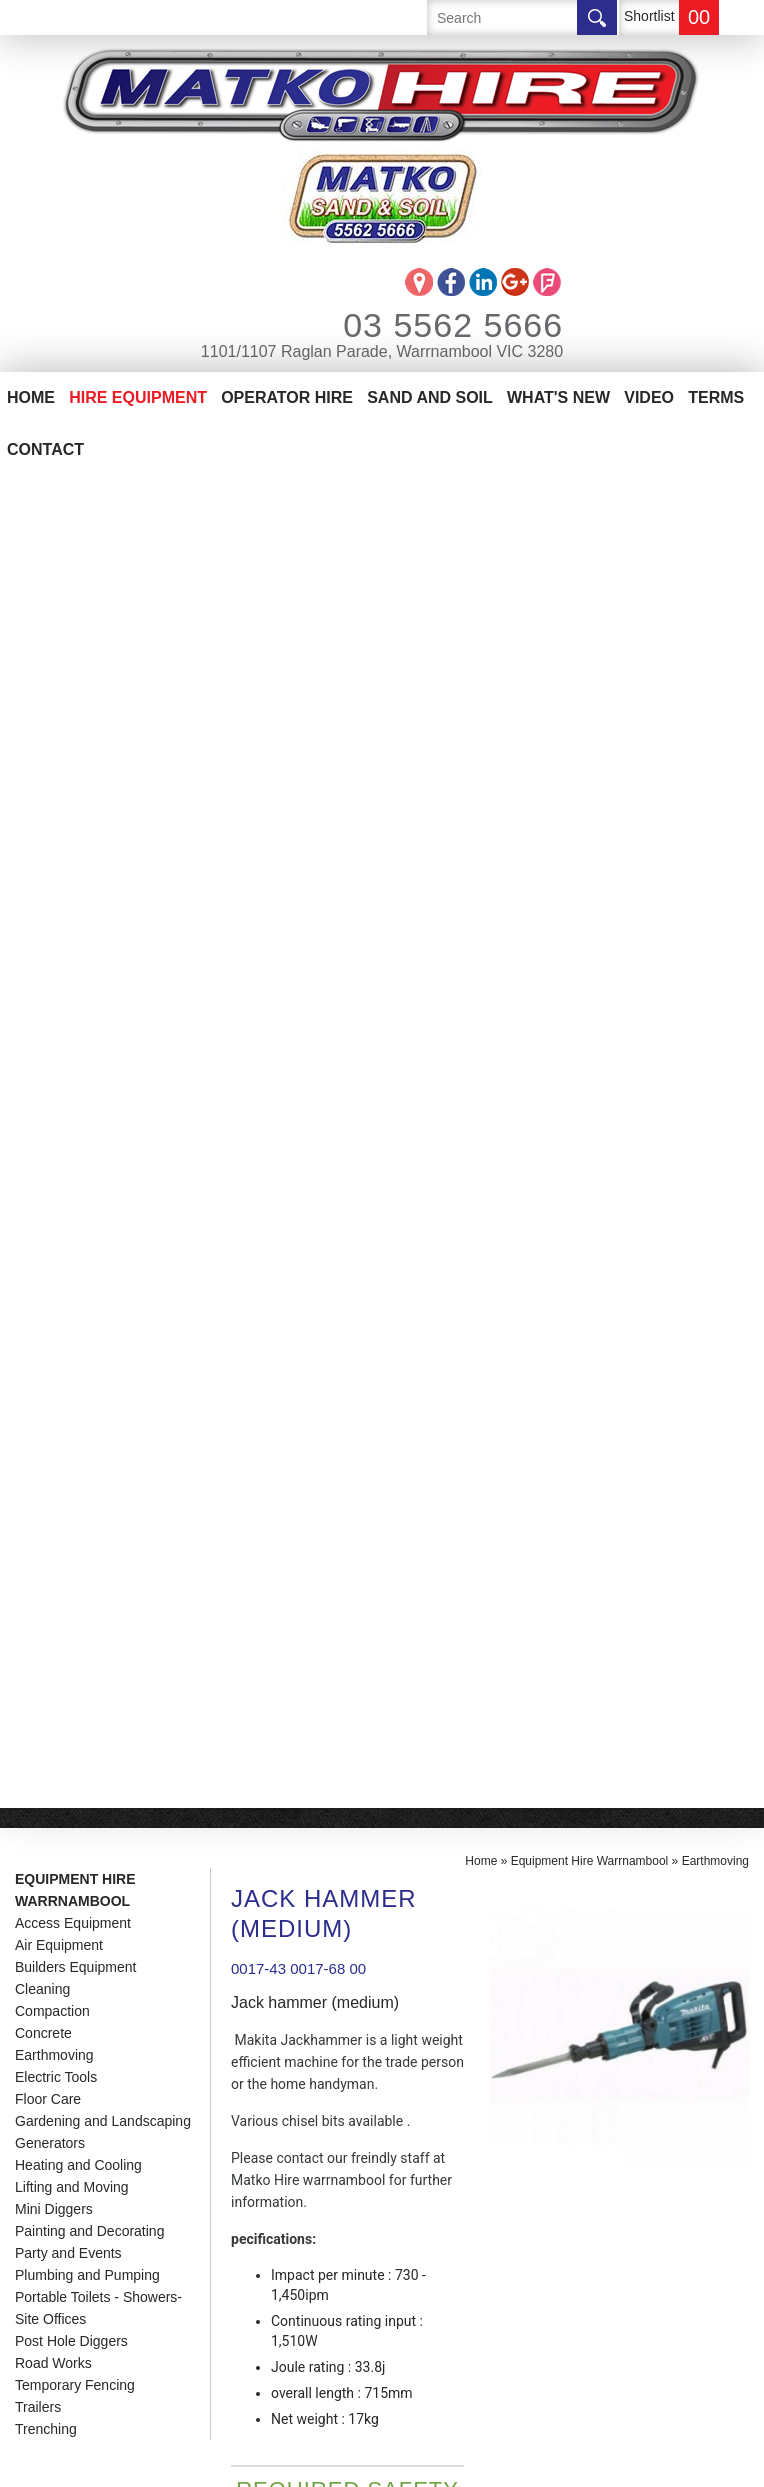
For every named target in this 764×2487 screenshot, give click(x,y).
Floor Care (48, 767)
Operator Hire (287, 397)
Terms (716, 397)
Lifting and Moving (72, 855)
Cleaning (42, 657)
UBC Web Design (419, 2461)
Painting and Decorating (89, 899)
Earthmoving (54, 723)
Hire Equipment (138, 397)
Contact (45, 449)
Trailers (38, 1075)
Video (649, 397)
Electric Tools (56, 745)
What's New (558, 397)
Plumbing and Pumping (87, 943)
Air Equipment (59, 613)
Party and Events (68, 921)
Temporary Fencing (75, 1053)
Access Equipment (73, 591)
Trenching (46, 1097)
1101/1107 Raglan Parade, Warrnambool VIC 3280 (382, 351)
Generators (50, 811)
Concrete (43, 701)
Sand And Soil (430, 397)
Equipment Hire (80, 1818)
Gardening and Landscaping (103, 789)
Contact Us (62, 1908)
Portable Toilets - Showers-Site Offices (98, 976)
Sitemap (294, 2461)
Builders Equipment (75, 635)
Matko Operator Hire (106, 1848)
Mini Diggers (54, 877)
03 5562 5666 (426, 325)
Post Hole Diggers (71, 1009)
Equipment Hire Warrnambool (75, 558)
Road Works (53, 1031)
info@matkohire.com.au (470, 1836)
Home (31, 397)
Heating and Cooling (78, 833)
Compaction (52, 679)
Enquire (304, 1403)
